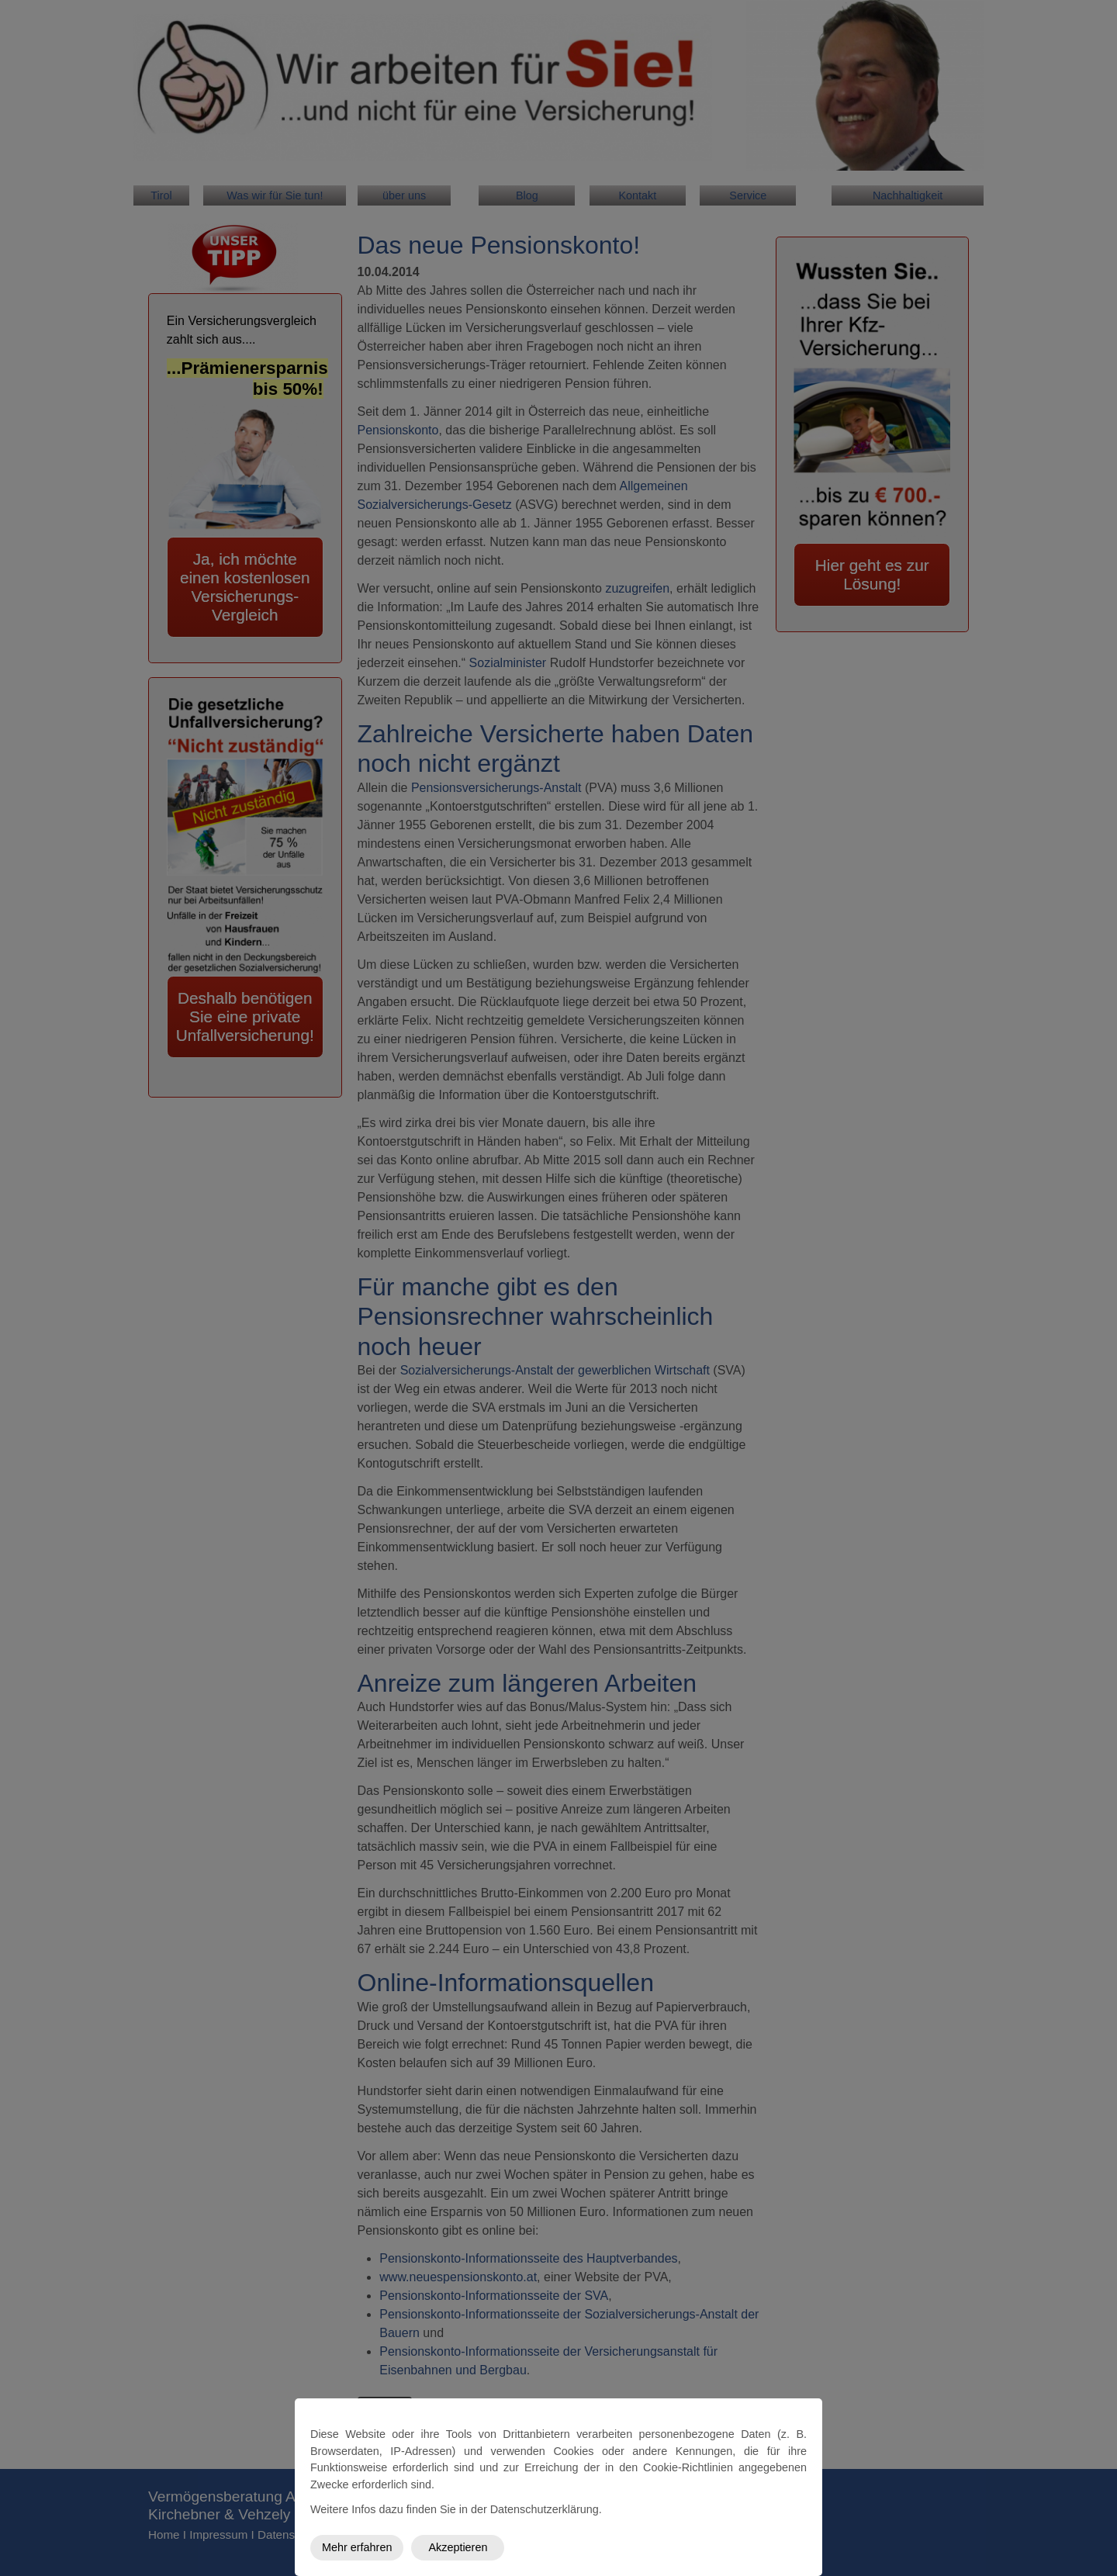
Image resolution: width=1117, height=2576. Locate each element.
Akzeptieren (457, 2547)
